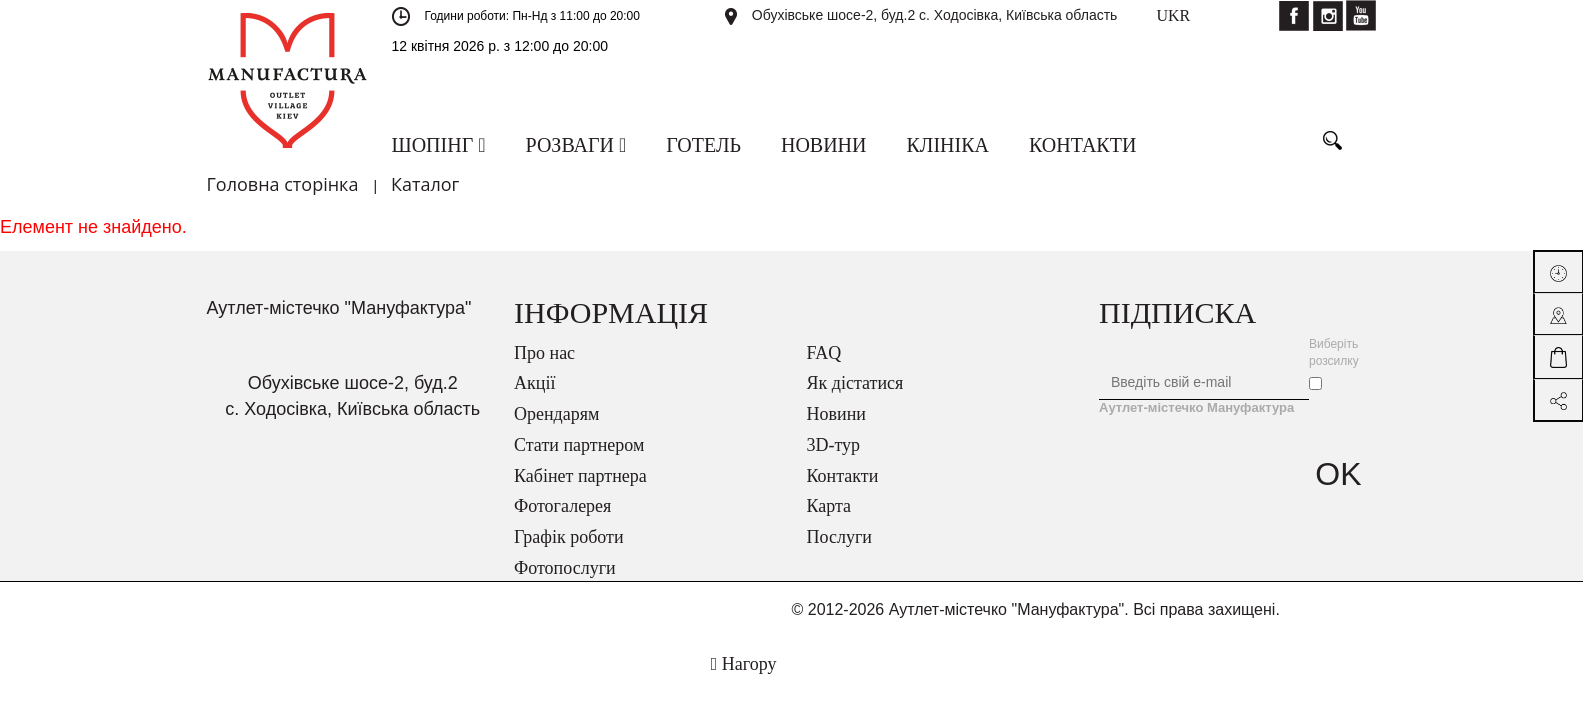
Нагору (744, 664)
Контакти (843, 476)
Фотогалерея (562, 506)
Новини (836, 414)
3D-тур (834, 445)
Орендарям (556, 414)
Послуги (839, 537)
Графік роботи (569, 537)
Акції (534, 383)
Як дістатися (855, 383)
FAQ (824, 353)
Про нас (544, 353)
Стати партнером (579, 445)
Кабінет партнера (580, 476)
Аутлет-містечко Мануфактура (1196, 407)
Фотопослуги (565, 568)
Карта (829, 506)
